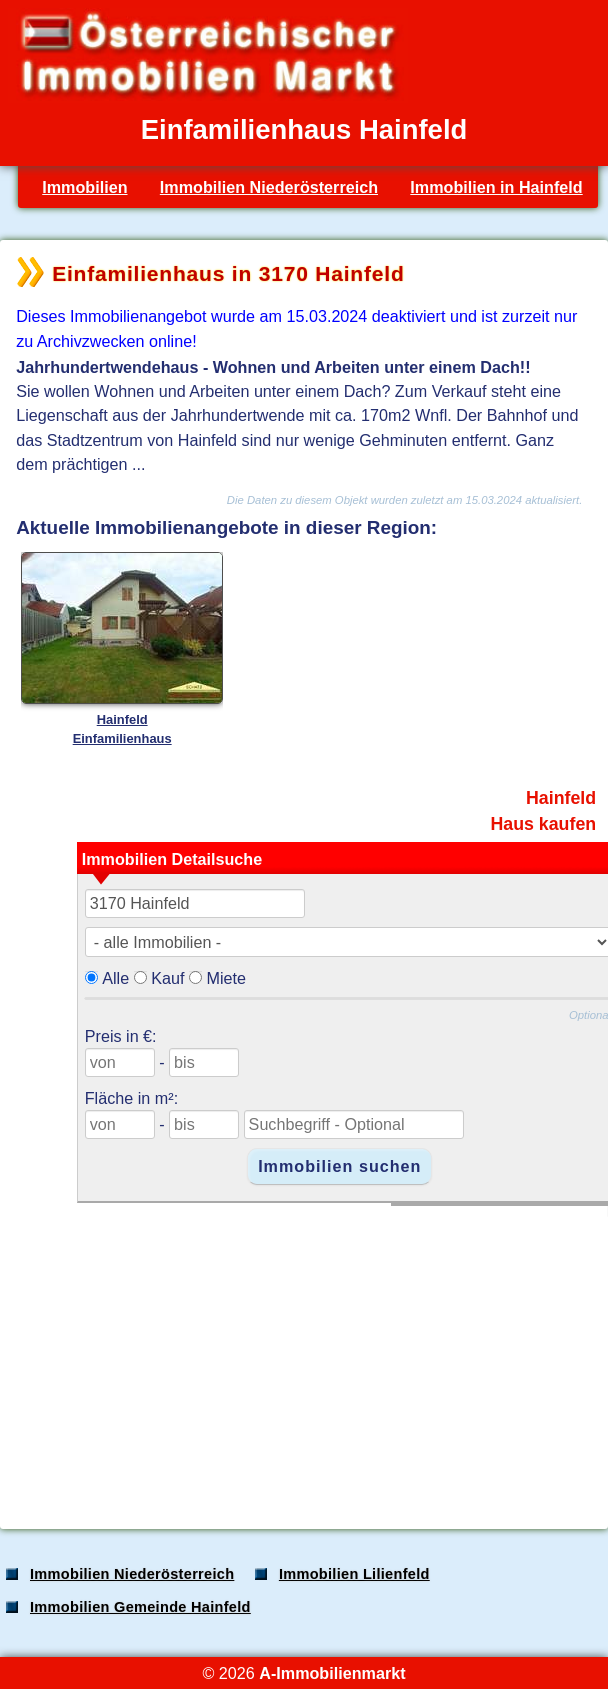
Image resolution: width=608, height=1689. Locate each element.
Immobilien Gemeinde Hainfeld (140, 1607)
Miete (226, 978)
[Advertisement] (302, 1357)
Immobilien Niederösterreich (269, 187)
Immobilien (84, 187)
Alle (115, 978)
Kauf (167, 978)
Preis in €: (121, 1036)
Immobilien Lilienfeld (354, 1574)
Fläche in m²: (131, 1098)
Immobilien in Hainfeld (496, 187)
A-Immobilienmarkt (332, 1673)
